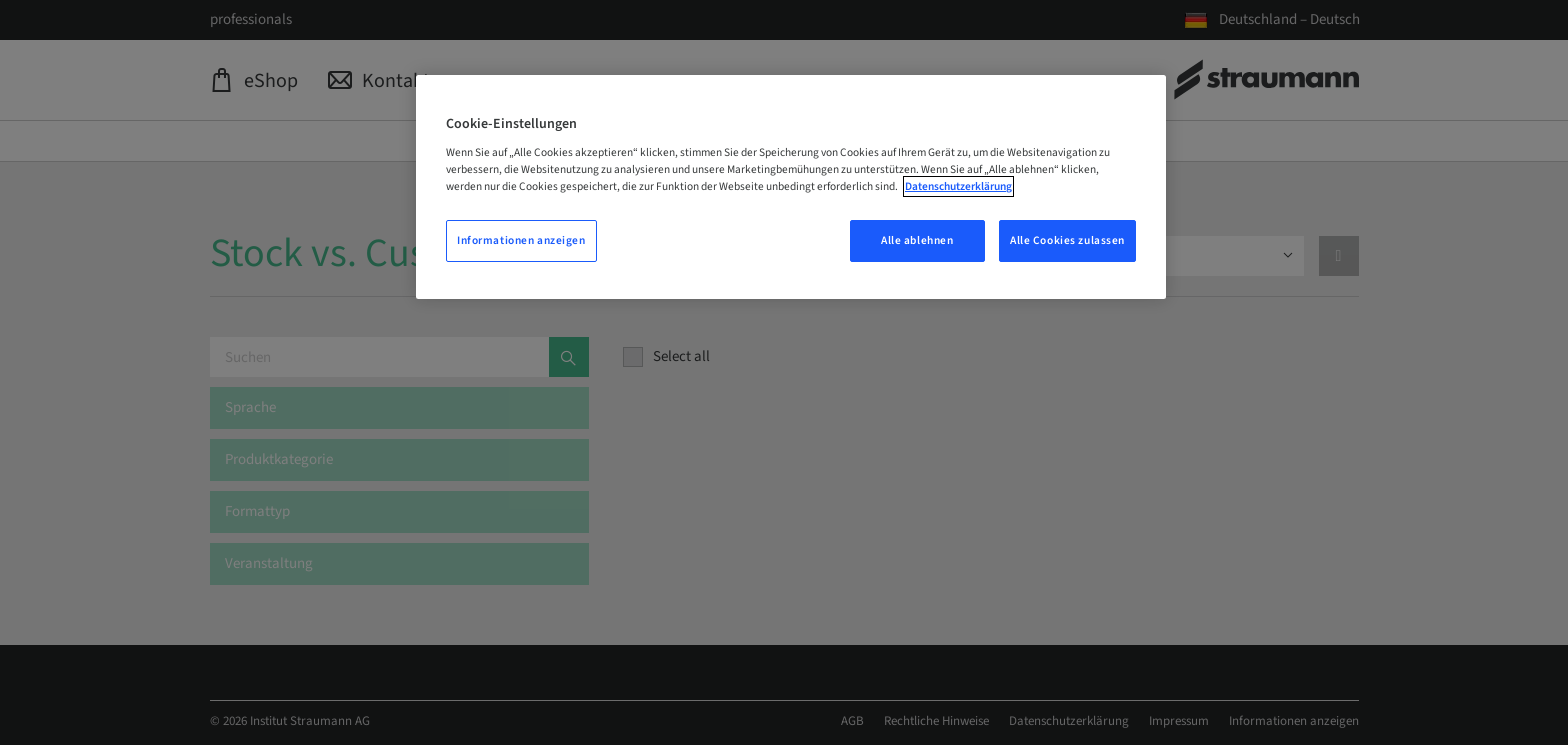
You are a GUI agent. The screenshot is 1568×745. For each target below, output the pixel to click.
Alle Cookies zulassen (1067, 240)
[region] (791, 187)
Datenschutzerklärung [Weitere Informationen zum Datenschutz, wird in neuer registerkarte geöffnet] (958, 186)
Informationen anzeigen (521, 240)
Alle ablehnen (917, 240)
